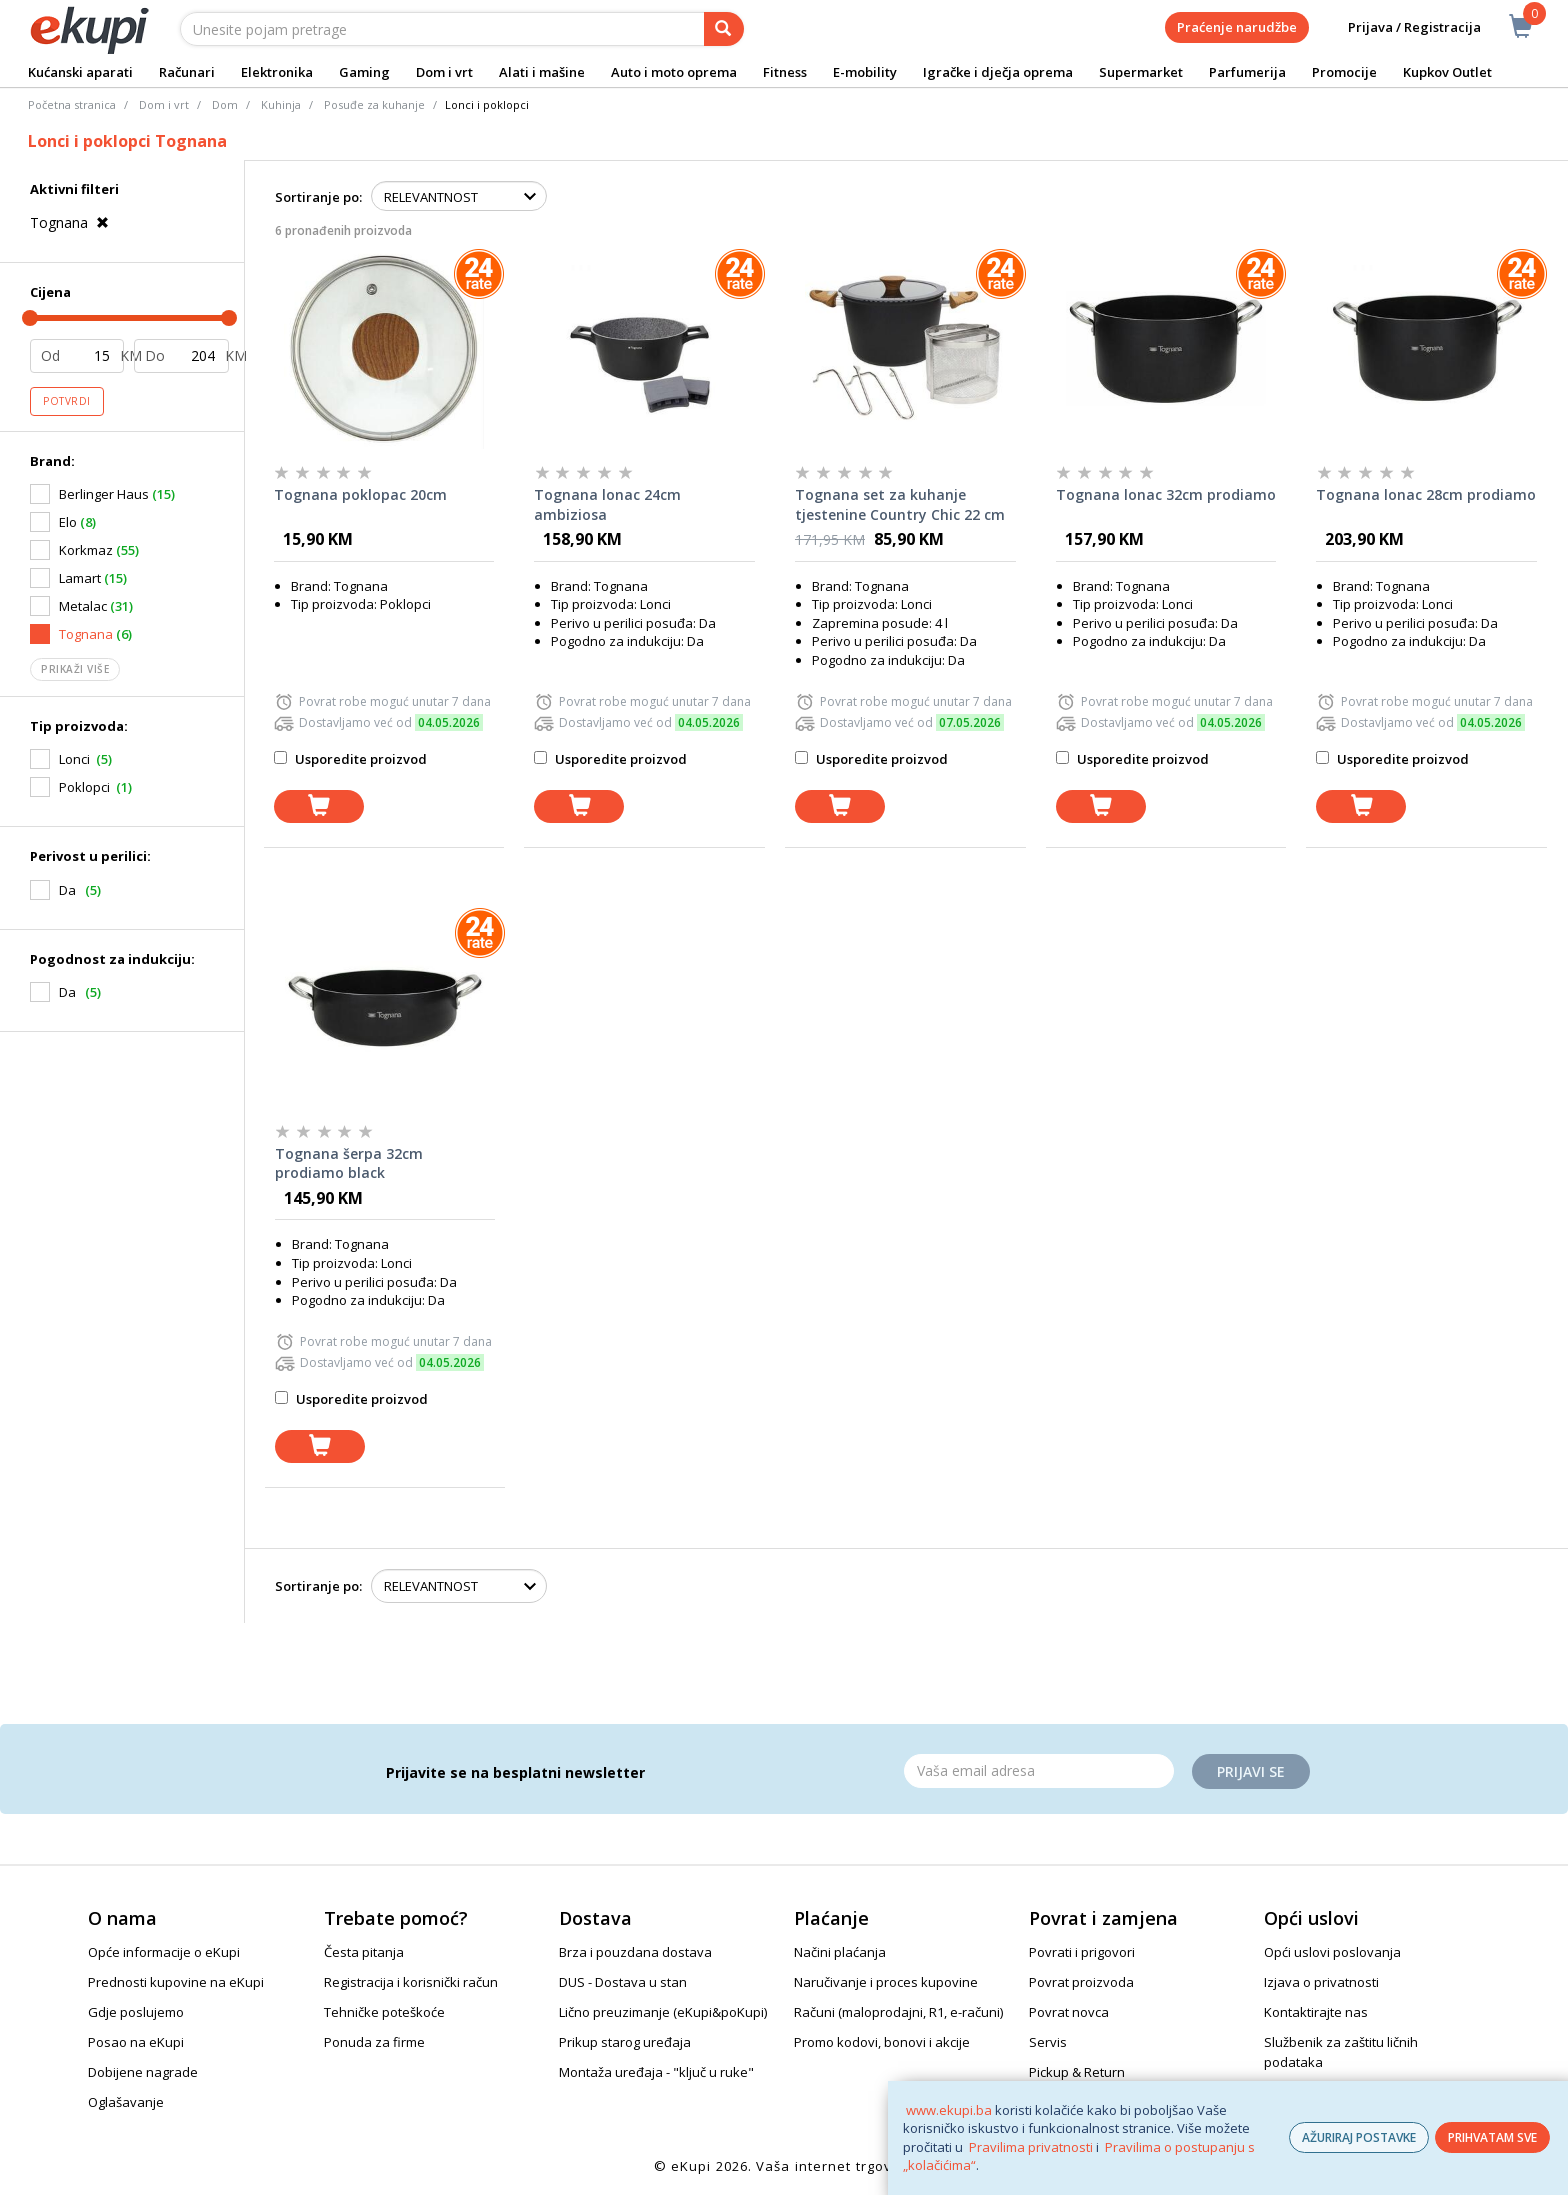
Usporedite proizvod (350, 759)
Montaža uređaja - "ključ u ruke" (656, 2072)
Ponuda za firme (374, 2042)
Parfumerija (1247, 72)
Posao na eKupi (136, 2042)
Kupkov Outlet (1447, 72)
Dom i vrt (444, 72)
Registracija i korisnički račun (411, 1982)
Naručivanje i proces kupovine (886, 1982)
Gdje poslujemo (136, 2012)
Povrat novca (1069, 2012)
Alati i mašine (542, 72)
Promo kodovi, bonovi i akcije (882, 2042)
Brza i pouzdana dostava (635, 1952)
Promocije (1344, 72)
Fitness (785, 72)
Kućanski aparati (80, 72)
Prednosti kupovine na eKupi (176, 1982)
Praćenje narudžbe (1237, 27)
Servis (1048, 2042)
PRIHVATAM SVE (1492, 2137)
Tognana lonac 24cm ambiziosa (607, 504)
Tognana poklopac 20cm (360, 494)
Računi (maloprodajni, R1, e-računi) (898, 2012)
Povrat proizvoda (1081, 1982)
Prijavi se (1251, 1771)
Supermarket (1141, 72)
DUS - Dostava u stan (623, 1982)
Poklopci (84, 787)
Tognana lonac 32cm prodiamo (1166, 494)
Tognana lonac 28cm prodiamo (1426, 494)
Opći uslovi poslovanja (1332, 1952)
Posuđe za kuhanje (374, 104)
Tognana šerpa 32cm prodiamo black (349, 1163)
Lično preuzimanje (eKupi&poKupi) (663, 2012)
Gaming (364, 72)
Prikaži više (75, 669)
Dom (225, 104)
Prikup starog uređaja (625, 2042)
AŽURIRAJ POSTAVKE (1359, 2137)
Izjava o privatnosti (1321, 1982)
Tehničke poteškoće (384, 2012)
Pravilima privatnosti (1031, 2147)
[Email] (1039, 1771)
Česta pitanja (364, 1952)
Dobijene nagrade (143, 2072)
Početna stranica (72, 104)
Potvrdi (67, 401)
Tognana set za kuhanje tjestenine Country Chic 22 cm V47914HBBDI (900, 505)
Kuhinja (281, 104)
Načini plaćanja (840, 1952)
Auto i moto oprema (674, 72)
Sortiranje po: (318, 197)
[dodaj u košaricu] (319, 806)
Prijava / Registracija (1400, 27)
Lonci (74, 759)
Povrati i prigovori (1082, 1952)
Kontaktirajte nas (1316, 2012)
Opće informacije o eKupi (164, 1952)
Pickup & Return (1077, 2072)
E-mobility (865, 72)
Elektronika (277, 72)
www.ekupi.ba (949, 2110)
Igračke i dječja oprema (998, 72)
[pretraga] (724, 29)
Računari (187, 72)
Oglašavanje (126, 2102)
